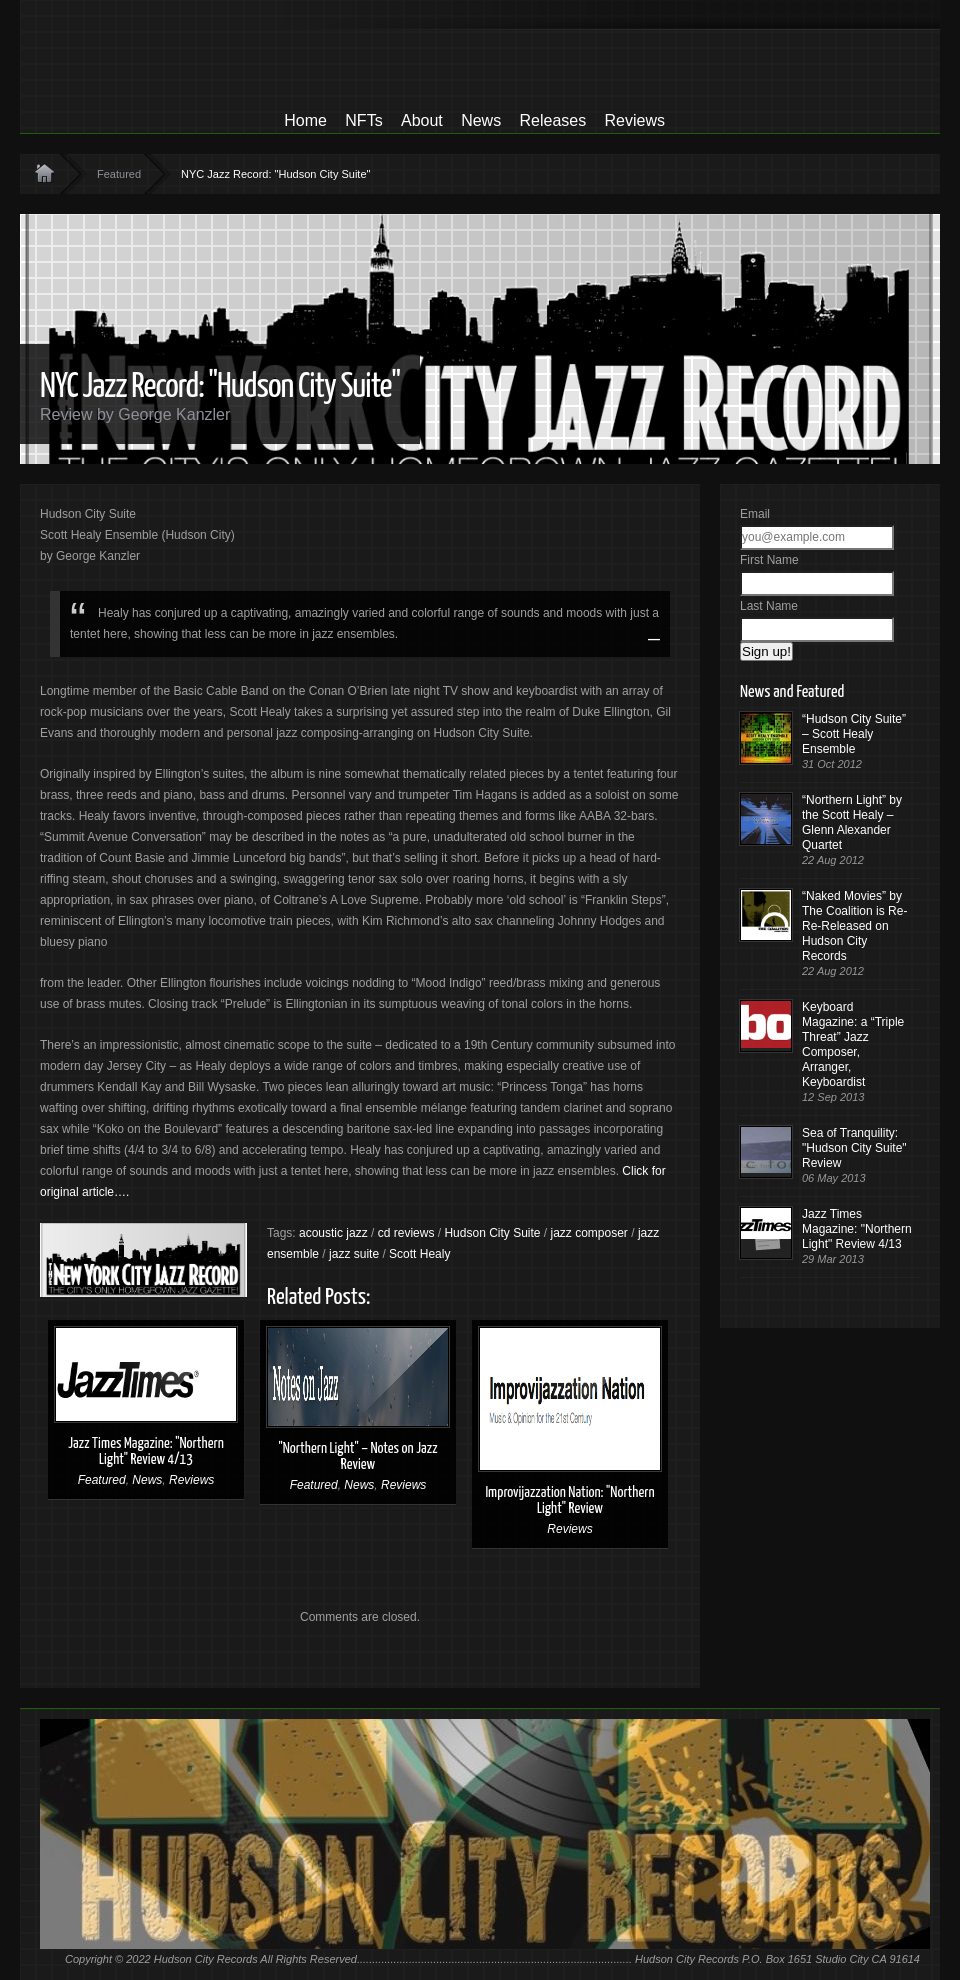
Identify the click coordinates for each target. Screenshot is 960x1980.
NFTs (363, 120)
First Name (769, 560)
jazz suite (354, 1254)
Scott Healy (419, 1254)
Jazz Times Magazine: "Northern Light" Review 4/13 (146, 1451)
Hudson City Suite (492, 1233)
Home (305, 120)
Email (755, 514)
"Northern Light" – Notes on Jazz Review (357, 1456)
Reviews (635, 120)
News (481, 120)
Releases (552, 120)
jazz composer (589, 1233)
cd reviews (406, 1233)
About (422, 120)
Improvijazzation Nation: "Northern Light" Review (569, 1500)
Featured (119, 174)
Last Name (769, 606)
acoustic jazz (333, 1233)
